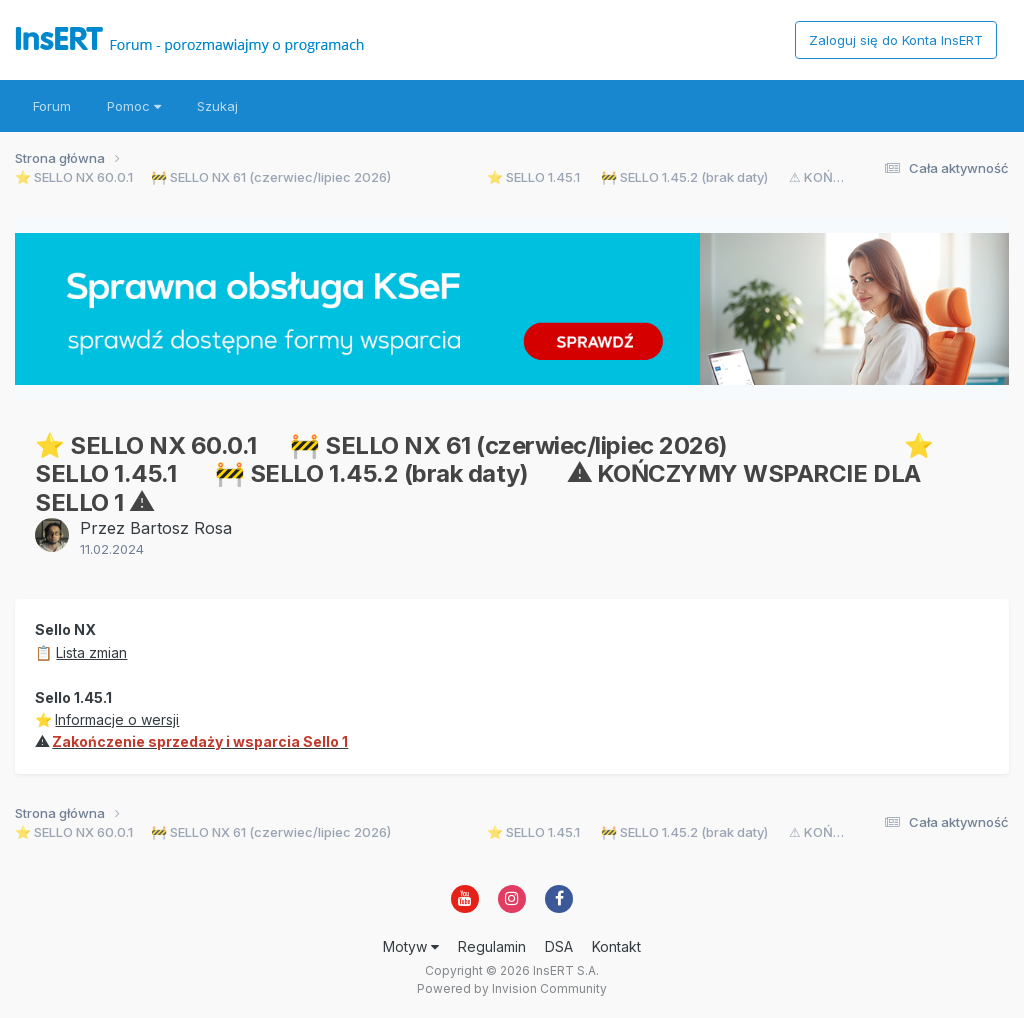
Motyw (411, 946)
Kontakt (616, 946)
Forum (52, 106)
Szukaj (217, 106)
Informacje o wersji (117, 719)
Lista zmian (91, 652)
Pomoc (134, 106)
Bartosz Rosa (181, 528)
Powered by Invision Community (512, 988)
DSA (559, 946)
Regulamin (492, 946)
